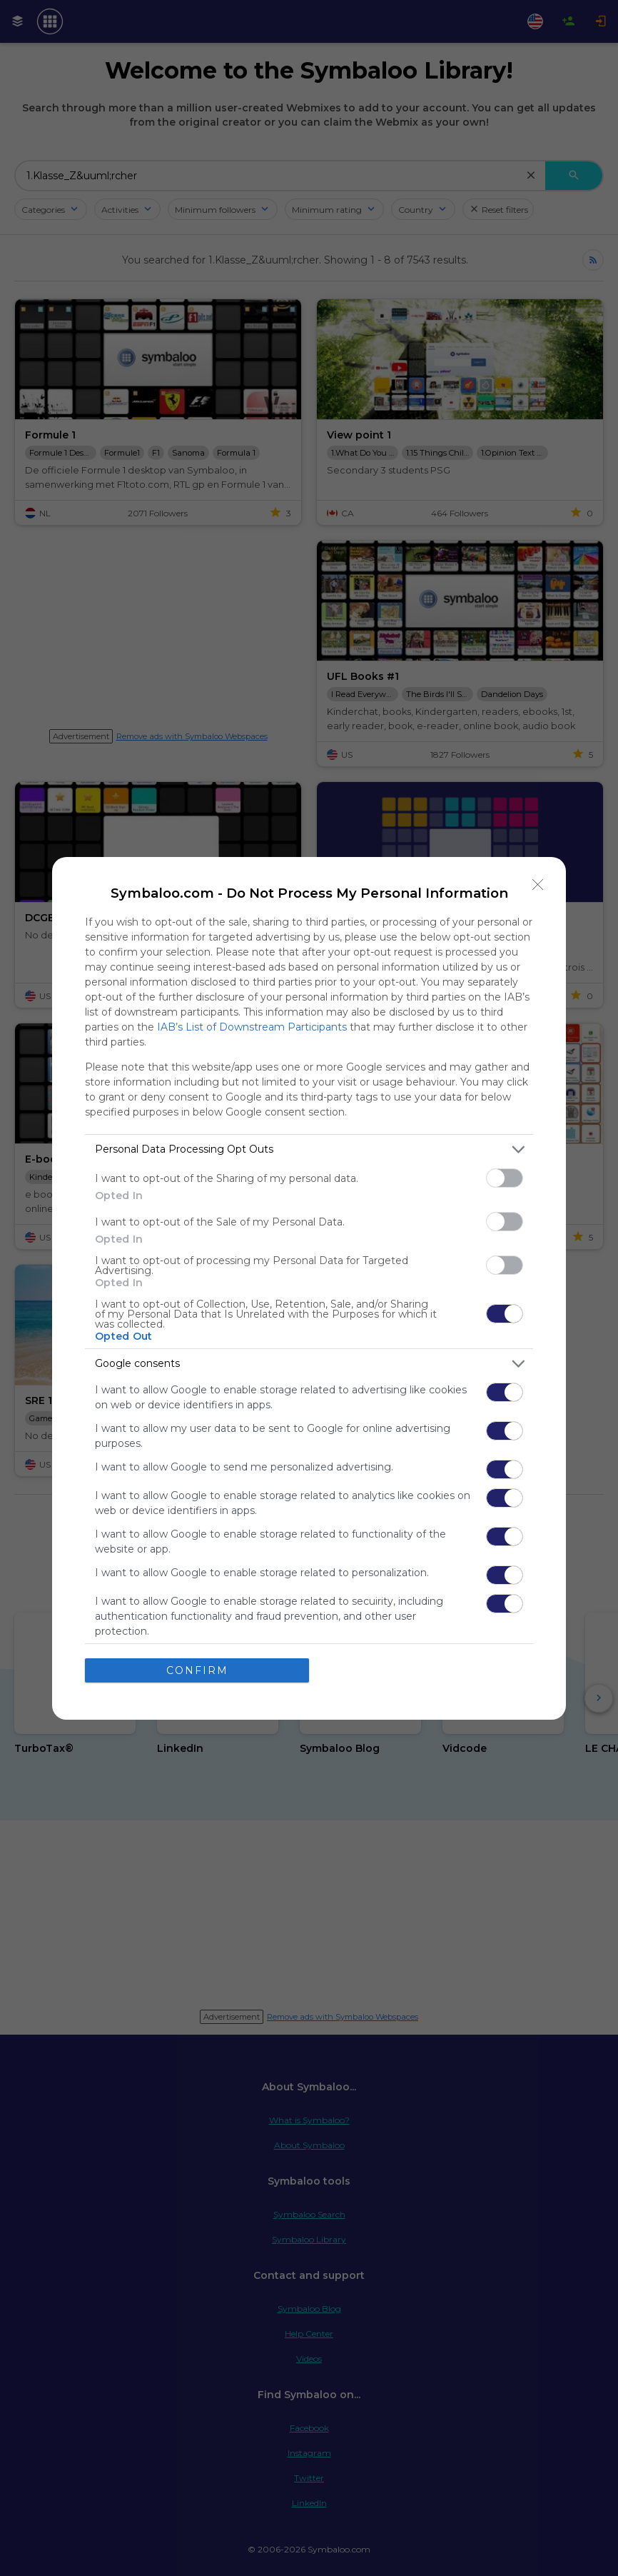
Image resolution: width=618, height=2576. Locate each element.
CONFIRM (197, 1670)
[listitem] (309, 1149)
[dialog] (309, 1288)
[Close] (538, 884)
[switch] (504, 1178)
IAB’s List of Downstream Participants (252, 1027)
